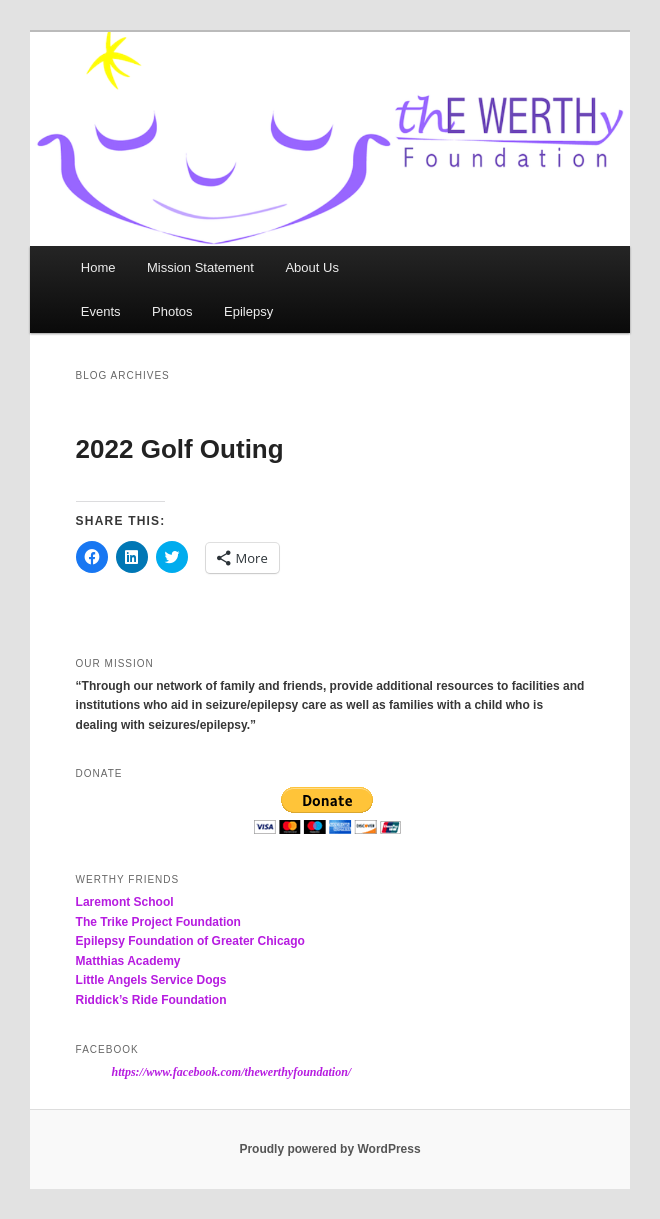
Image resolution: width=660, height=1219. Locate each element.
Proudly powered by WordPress (329, 1149)
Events (101, 311)
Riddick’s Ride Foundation (151, 1000)
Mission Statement (200, 267)
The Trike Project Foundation (158, 922)
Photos (172, 311)
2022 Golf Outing (180, 449)
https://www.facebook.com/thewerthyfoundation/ (232, 1072)
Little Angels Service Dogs (151, 980)
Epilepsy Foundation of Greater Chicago (190, 941)
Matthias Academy (128, 961)
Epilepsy (248, 311)
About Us (311, 267)
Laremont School (125, 902)
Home (98, 267)
